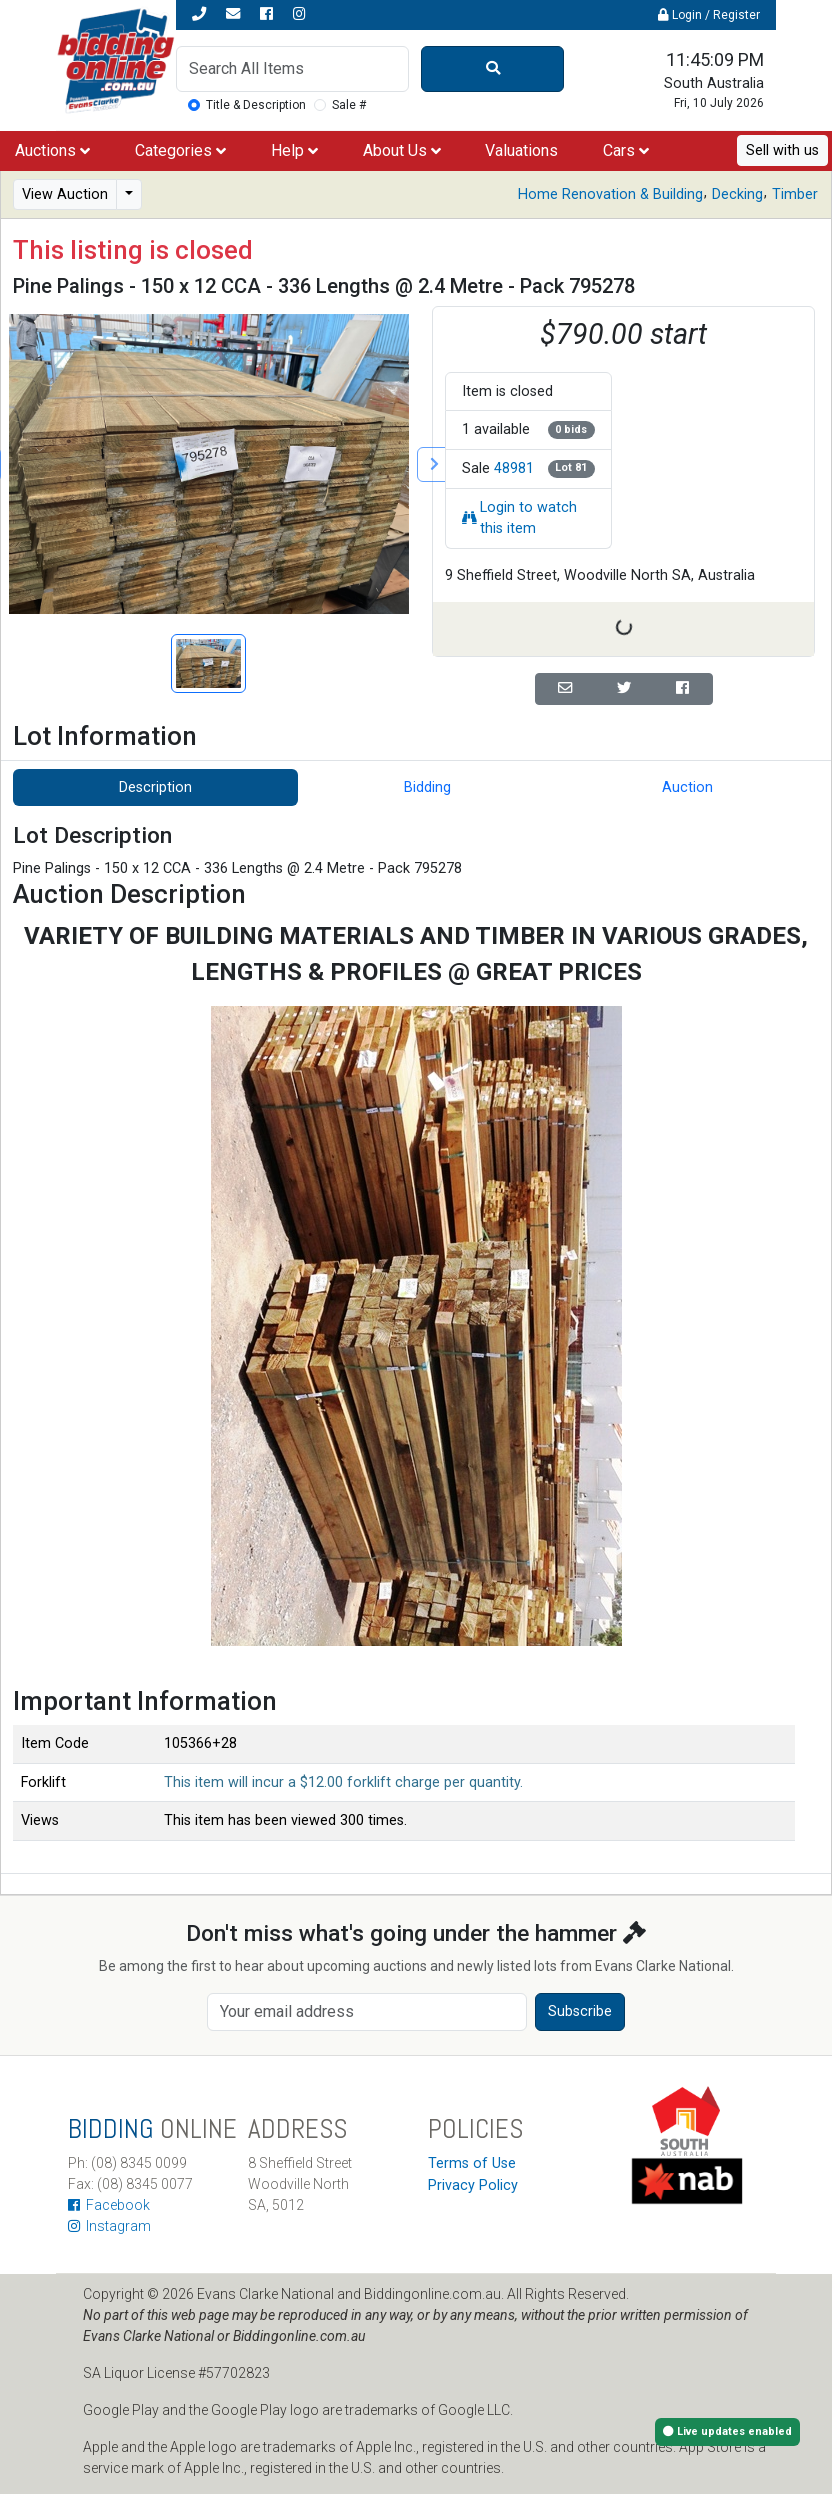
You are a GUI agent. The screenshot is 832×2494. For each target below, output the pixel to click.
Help (294, 150)
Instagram (109, 2226)
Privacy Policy (473, 2185)
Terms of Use (472, 2163)
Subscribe (580, 2011)
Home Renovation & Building (610, 194)
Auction (687, 787)
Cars (626, 150)
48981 (514, 468)
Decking (737, 194)
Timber (795, 194)
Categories (180, 150)
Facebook (109, 2205)
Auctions (52, 150)
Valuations (521, 150)
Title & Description (256, 105)
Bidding (427, 787)
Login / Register (709, 15)
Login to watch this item (519, 518)
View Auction (65, 194)
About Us (402, 150)
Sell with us (782, 150)
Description (155, 787)
